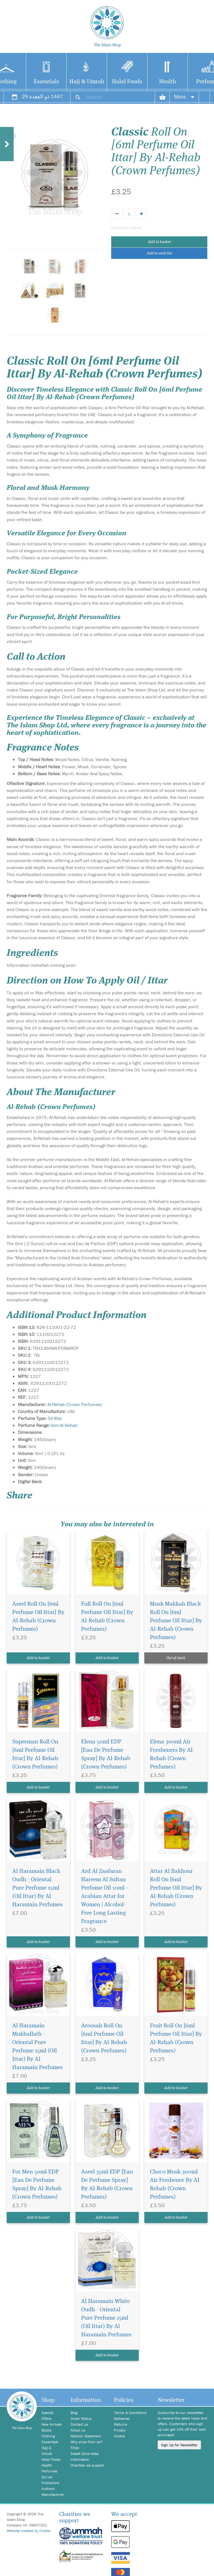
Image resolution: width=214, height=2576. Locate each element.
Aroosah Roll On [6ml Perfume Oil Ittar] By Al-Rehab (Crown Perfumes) (104, 2038)
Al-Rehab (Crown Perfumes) (74, 1404)
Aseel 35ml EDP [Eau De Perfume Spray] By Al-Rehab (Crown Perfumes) (107, 2184)
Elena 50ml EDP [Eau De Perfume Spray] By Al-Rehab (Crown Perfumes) (105, 1754)
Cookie (119, 2435)
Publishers (50, 2482)
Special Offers (47, 2415)
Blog (73, 2412)
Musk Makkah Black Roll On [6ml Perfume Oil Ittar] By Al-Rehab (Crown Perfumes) (176, 1620)
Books (47, 2430)
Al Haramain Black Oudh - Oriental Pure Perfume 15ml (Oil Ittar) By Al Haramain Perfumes (37, 1888)
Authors (48, 2488)
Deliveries (122, 2418)
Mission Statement (85, 2435)
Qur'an (47, 2476)
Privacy (120, 2430)
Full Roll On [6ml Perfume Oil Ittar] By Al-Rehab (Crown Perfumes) (107, 1616)
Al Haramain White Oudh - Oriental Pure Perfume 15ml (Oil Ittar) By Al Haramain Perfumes (106, 2318)
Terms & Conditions (130, 2412)
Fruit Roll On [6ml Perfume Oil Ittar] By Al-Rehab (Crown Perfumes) (176, 2038)
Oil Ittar (55, 1418)
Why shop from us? (86, 2441)
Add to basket (159, 242)
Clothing (48, 2435)
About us (78, 2430)
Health (167, 82)
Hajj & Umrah (86, 82)
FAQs (74, 2447)
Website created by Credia (28, 2530)
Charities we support (87, 2465)
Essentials (46, 82)
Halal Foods (127, 82)
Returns (120, 2424)
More (184, 96)
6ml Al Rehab (64, 1425)
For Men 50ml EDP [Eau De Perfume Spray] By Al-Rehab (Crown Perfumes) (37, 2184)
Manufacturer (52, 2494)
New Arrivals (52, 2424)
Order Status (81, 2418)
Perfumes (49, 2471)
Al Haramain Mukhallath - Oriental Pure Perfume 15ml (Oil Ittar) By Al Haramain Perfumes (37, 2046)
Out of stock (175, 1658)
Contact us (79, 2424)
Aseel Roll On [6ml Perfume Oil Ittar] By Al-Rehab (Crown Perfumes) (38, 1616)
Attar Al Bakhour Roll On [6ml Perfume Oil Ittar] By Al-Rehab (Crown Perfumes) (176, 1888)
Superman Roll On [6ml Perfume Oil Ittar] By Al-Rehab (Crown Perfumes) (35, 1754)
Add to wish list (159, 253)
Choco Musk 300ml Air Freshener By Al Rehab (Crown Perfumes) (174, 2184)
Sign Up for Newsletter (179, 2444)
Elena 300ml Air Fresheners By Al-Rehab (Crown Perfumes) (172, 1754)
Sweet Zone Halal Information (84, 2456)
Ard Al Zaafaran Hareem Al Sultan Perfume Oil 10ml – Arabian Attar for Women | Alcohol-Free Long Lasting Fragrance (105, 1896)
